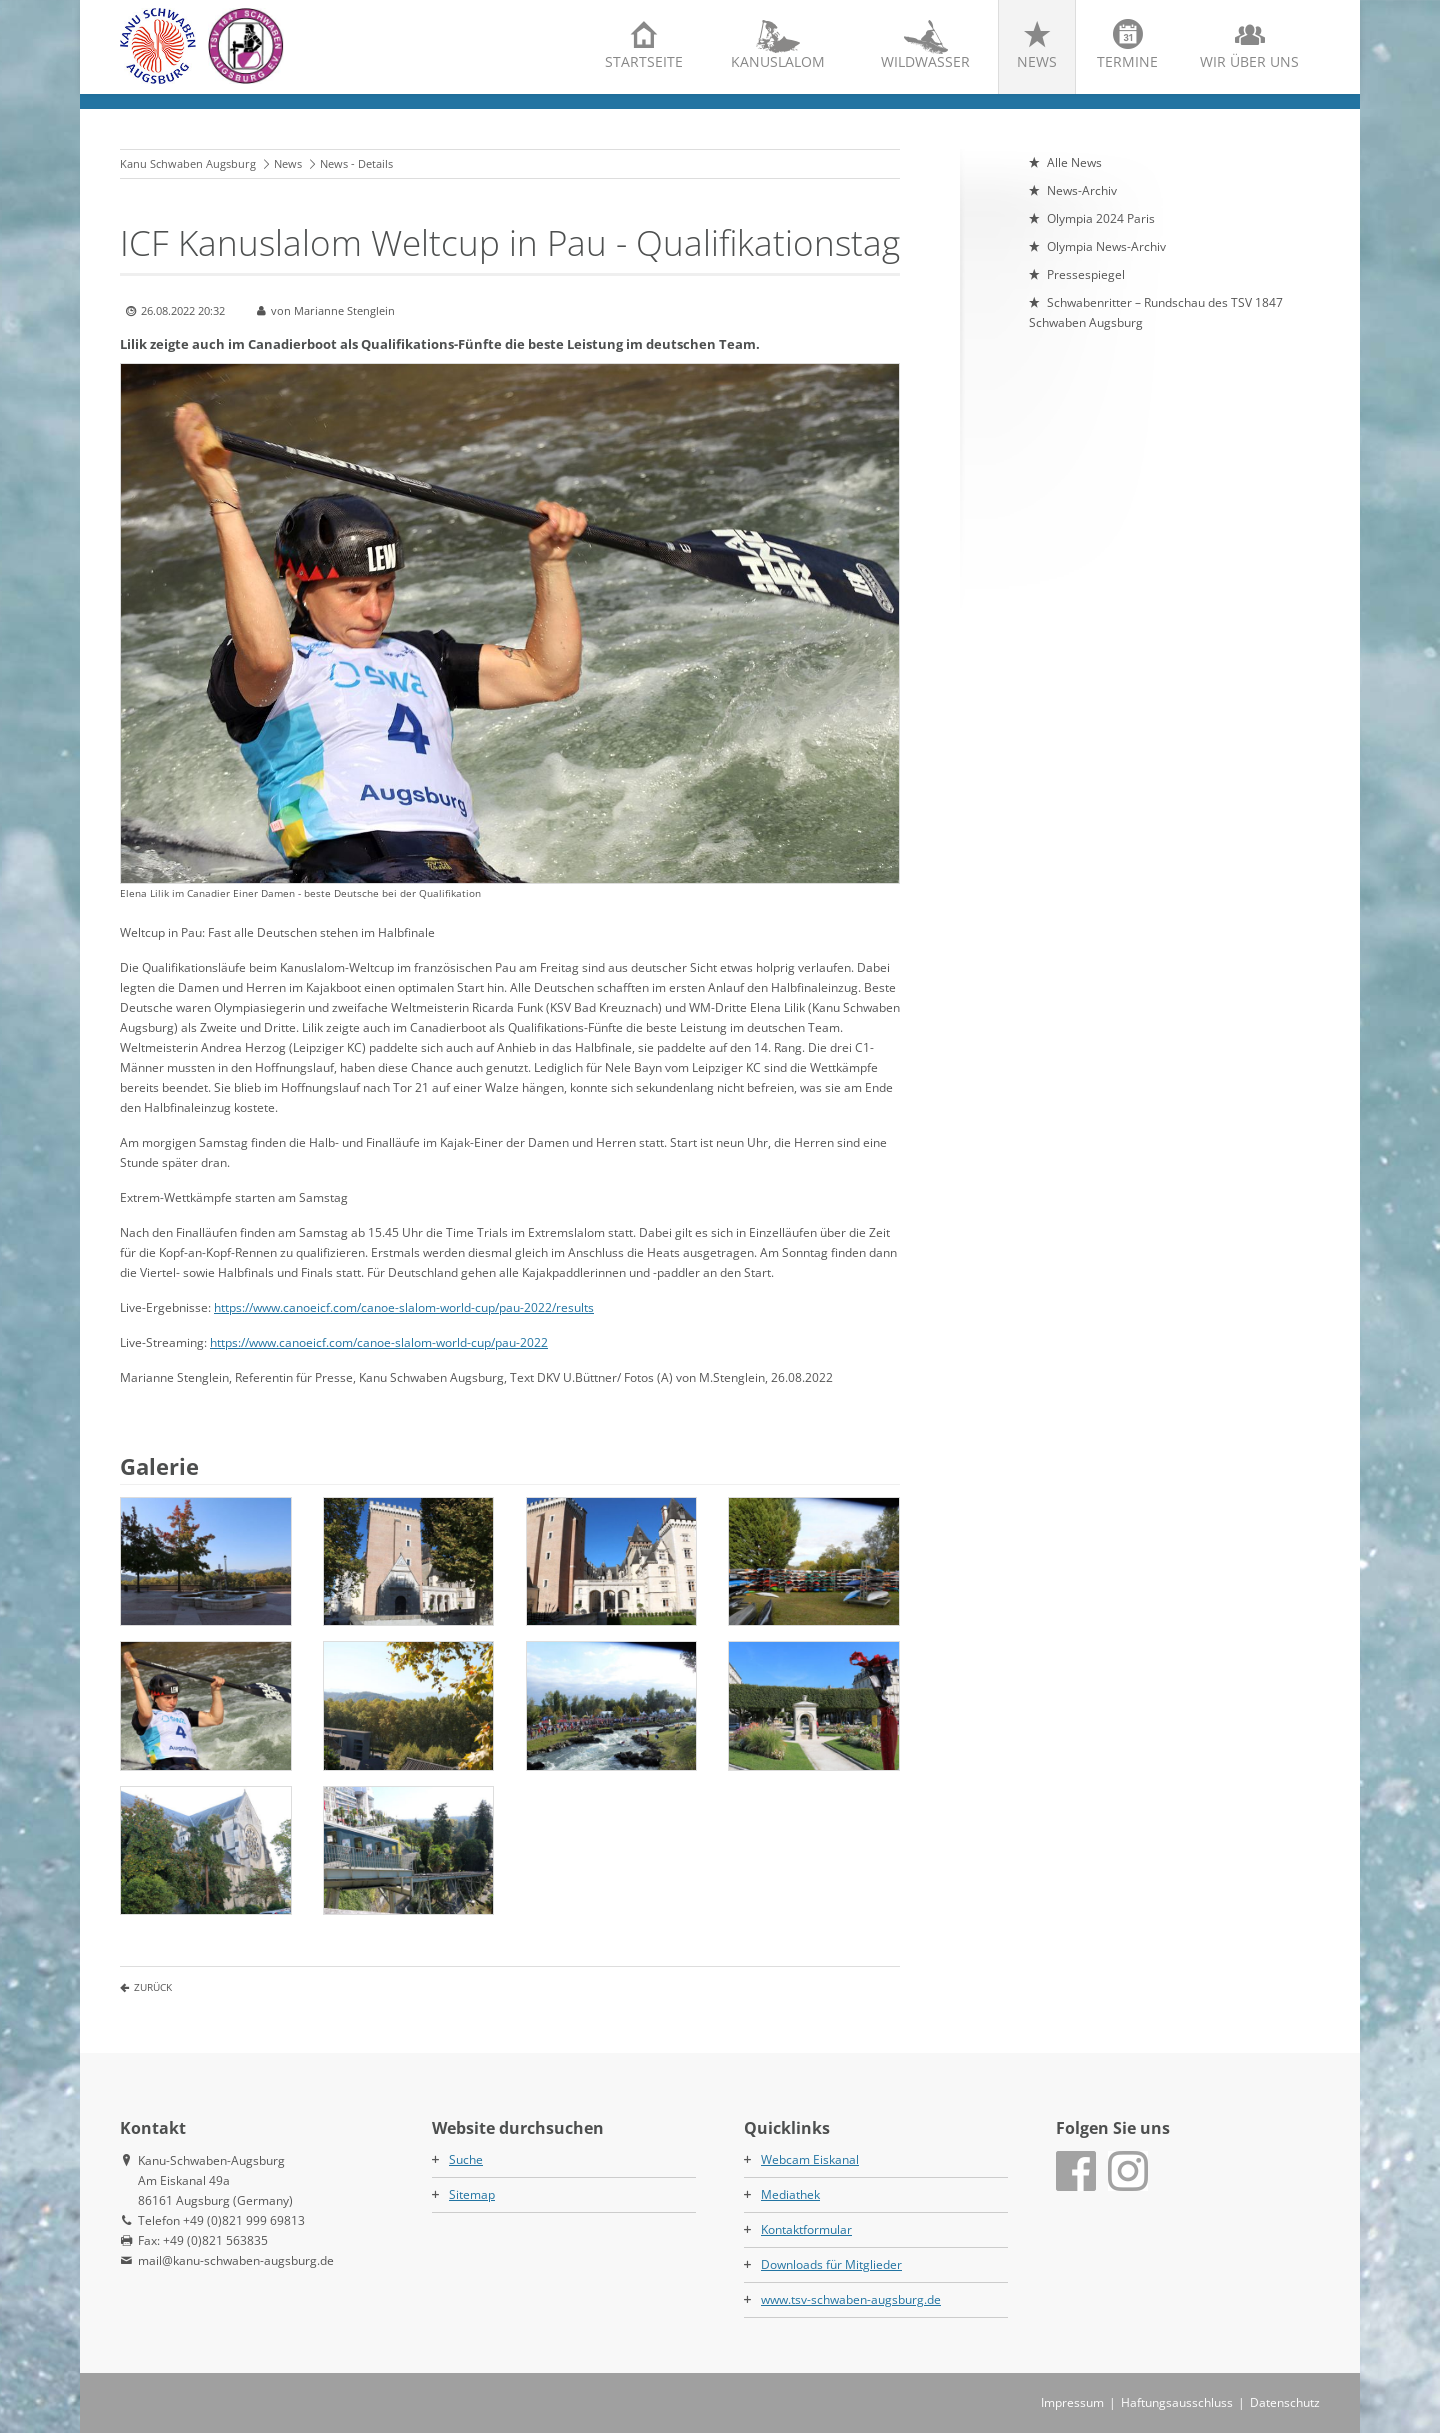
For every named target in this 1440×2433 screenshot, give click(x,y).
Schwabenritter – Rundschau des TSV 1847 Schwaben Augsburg (1156, 312)
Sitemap (472, 2194)
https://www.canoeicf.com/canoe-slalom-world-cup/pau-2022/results (404, 1307)
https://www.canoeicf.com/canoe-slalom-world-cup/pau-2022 (379, 1342)
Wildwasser (925, 61)
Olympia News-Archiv (1106, 246)
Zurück (153, 1987)
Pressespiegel (1086, 274)
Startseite (644, 61)
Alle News (1074, 162)
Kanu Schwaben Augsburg (188, 163)
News (1037, 61)
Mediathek (790, 2194)
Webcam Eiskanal (810, 2159)
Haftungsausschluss (1177, 2402)
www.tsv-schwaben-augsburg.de (851, 2299)
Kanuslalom (778, 61)
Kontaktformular (806, 2229)
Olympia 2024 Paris (1101, 218)
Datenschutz (1285, 2402)
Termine (1127, 61)
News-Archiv (1082, 190)
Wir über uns (1249, 61)
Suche (466, 2159)
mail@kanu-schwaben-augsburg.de (236, 2260)
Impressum (1072, 2402)
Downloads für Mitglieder (831, 2264)
